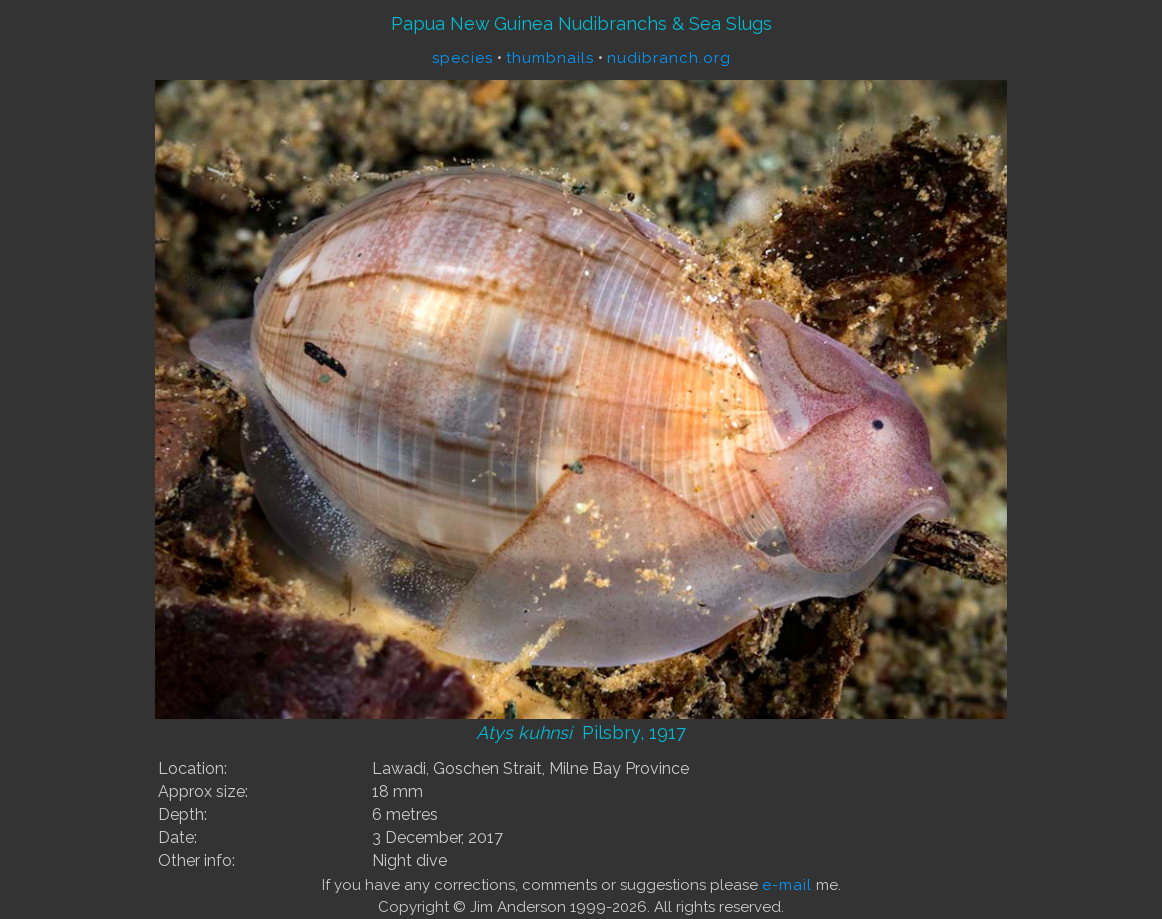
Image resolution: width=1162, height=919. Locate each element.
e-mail (787, 885)
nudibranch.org (669, 58)
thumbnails (550, 58)
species (462, 58)
